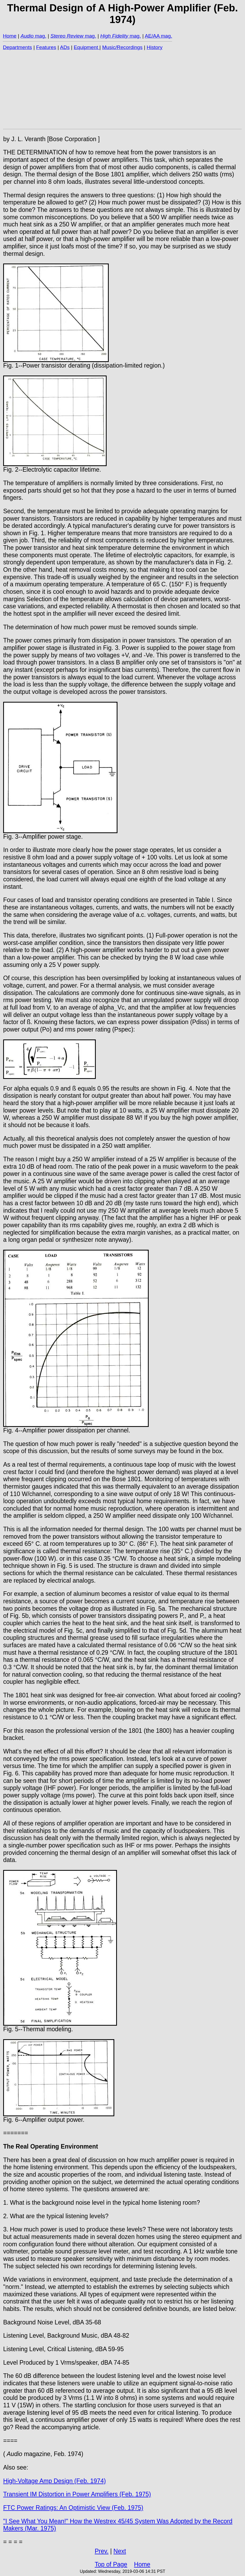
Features (46, 47)
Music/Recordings (122, 47)
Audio (27, 36)
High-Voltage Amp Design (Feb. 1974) (54, 2480)
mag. (40, 36)
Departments (17, 47)
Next (120, 2551)
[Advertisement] (122, 89)
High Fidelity (114, 36)
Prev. (101, 2551)
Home (9, 36)
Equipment (86, 47)
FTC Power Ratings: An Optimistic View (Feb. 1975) (73, 2507)
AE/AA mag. (158, 36)
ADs (65, 47)
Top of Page (111, 2564)
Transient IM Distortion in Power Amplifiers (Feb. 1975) (77, 2494)
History (154, 47)
